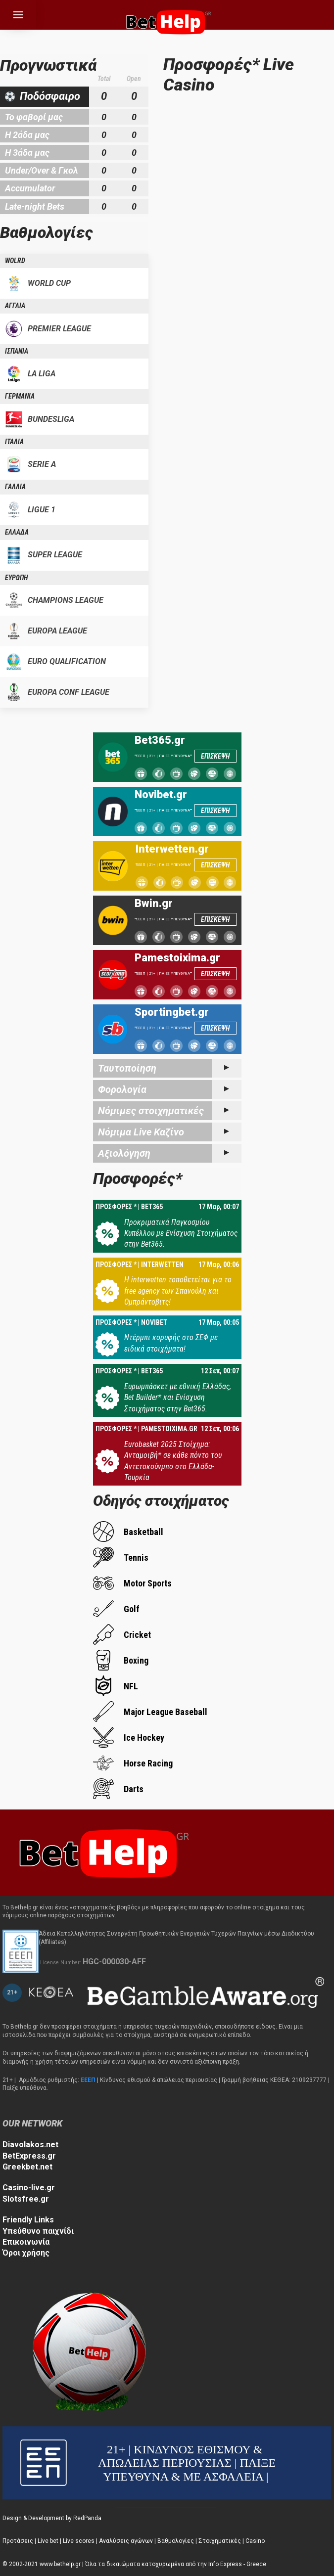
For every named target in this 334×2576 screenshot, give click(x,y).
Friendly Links (28, 2219)
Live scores (79, 2540)
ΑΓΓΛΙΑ (15, 306)
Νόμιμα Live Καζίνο (141, 1132)
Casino (255, 2540)
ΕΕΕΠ (88, 2080)
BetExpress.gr (29, 2156)
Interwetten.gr (172, 849)
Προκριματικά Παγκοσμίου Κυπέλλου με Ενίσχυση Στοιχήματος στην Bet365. (181, 1233)
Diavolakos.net (30, 2144)
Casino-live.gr (28, 2187)
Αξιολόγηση (124, 1153)
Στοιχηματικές (219, 2540)
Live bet (48, 2540)
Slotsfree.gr (25, 2199)
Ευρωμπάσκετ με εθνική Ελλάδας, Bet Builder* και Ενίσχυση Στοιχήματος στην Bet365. (177, 1397)
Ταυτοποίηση (127, 1068)
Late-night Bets (34, 206)
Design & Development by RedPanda (51, 2518)
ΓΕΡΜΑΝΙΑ (20, 396)
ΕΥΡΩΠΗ (16, 578)
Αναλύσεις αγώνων (126, 2540)
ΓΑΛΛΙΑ (15, 487)
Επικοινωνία (25, 2242)
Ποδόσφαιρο (50, 96)
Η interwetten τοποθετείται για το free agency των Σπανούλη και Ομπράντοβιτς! (178, 1291)
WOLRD (15, 261)
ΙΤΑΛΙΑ (14, 442)
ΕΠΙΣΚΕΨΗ (215, 756)
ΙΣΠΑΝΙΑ (16, 351)
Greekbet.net (27, 2166)
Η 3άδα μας (27, 152)
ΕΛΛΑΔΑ (17, 532)
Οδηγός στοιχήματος (161, 1500)
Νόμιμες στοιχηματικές (151, 1111)
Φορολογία (122, 1089)
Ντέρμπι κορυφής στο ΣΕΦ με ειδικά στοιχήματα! (171, 1343)
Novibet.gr (161, 795)
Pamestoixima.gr (177, 958)
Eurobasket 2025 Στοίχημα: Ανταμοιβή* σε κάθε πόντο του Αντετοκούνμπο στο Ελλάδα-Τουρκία (173, 1461)
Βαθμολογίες (175, 2540)
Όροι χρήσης (25, 2253)
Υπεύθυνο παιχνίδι (38, 2231)
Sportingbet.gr (172, 1012)
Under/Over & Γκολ (41, 170)
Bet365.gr (160, 740)
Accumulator (30, 188)
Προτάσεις (17, 2540)
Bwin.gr (154, 903)
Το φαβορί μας (34, 117)
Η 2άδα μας (27, 135)
